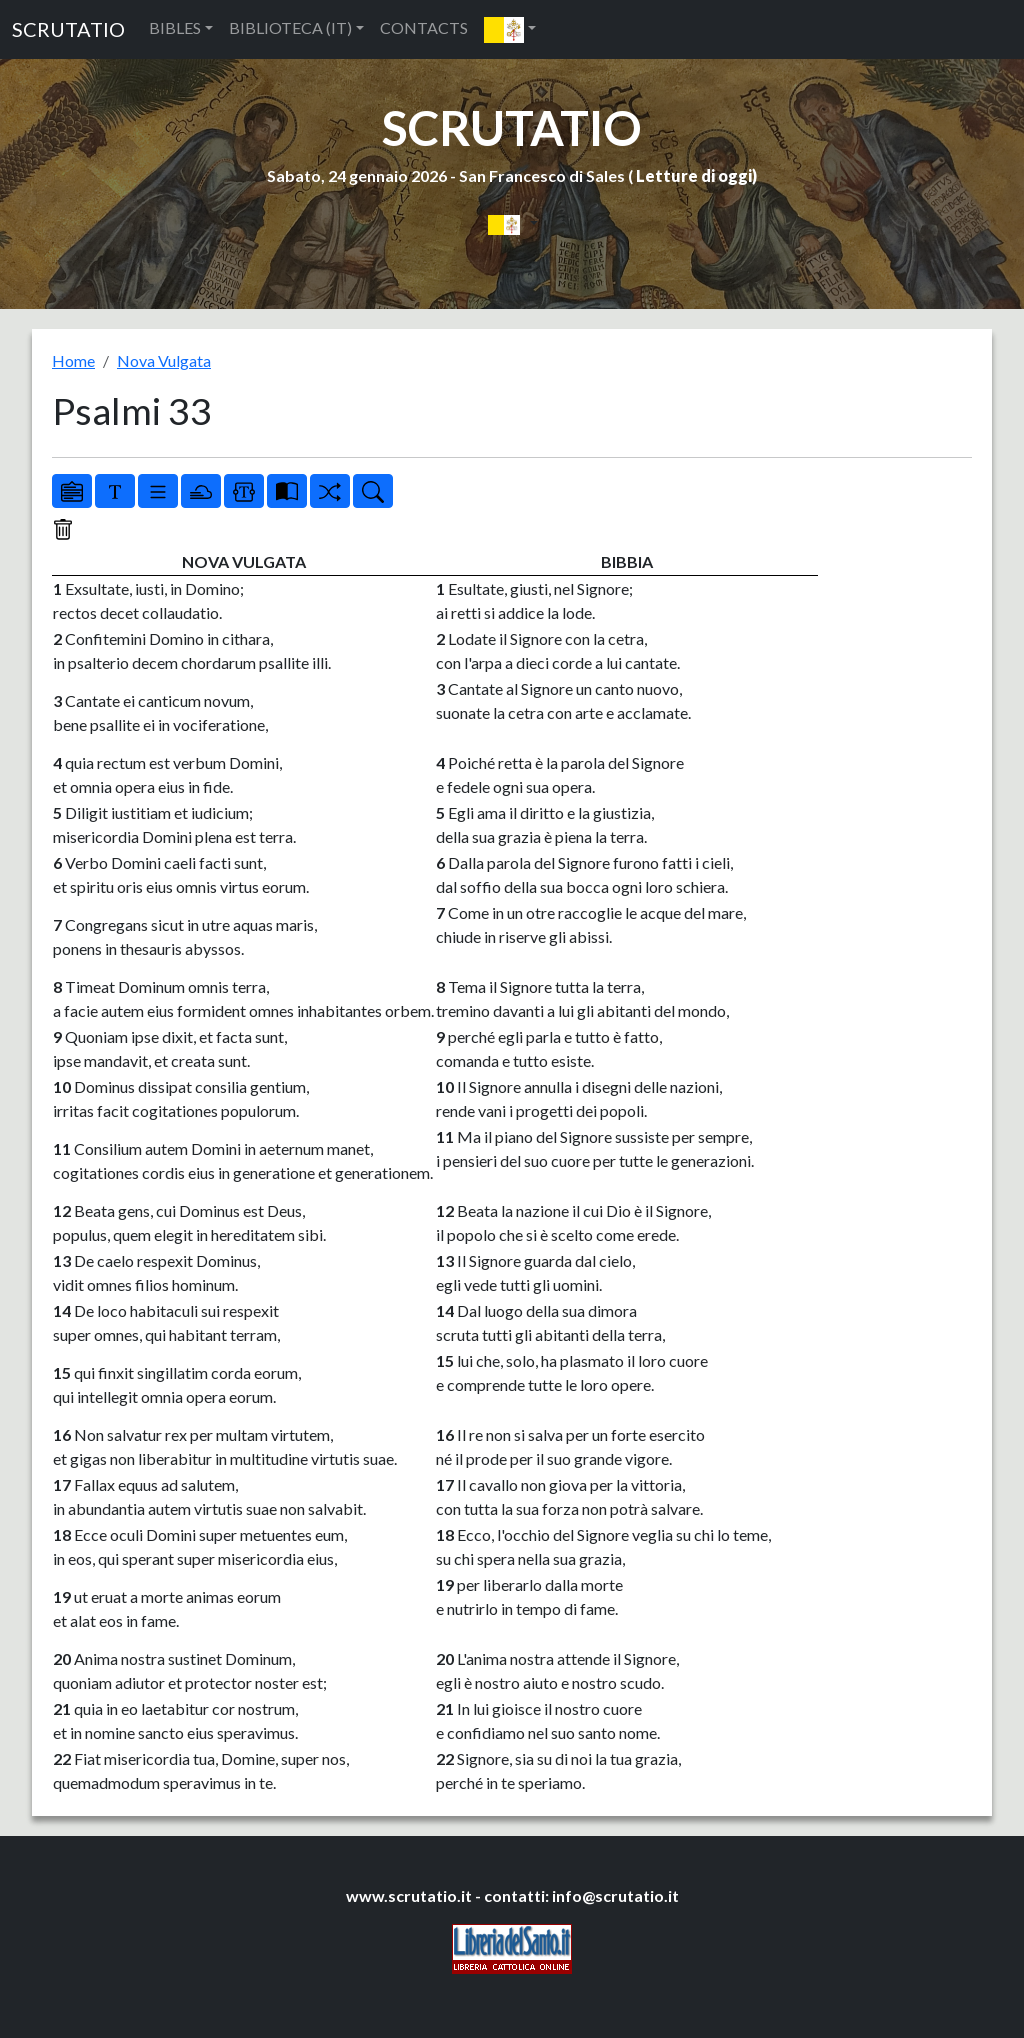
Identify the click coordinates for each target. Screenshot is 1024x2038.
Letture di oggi (694, 175)
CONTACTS (424, 27)
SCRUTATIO (68, 29)
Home (73, 360)
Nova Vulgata (164, 360)
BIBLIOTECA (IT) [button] (290, 27)
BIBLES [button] (175, 27)
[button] (510, 29)
